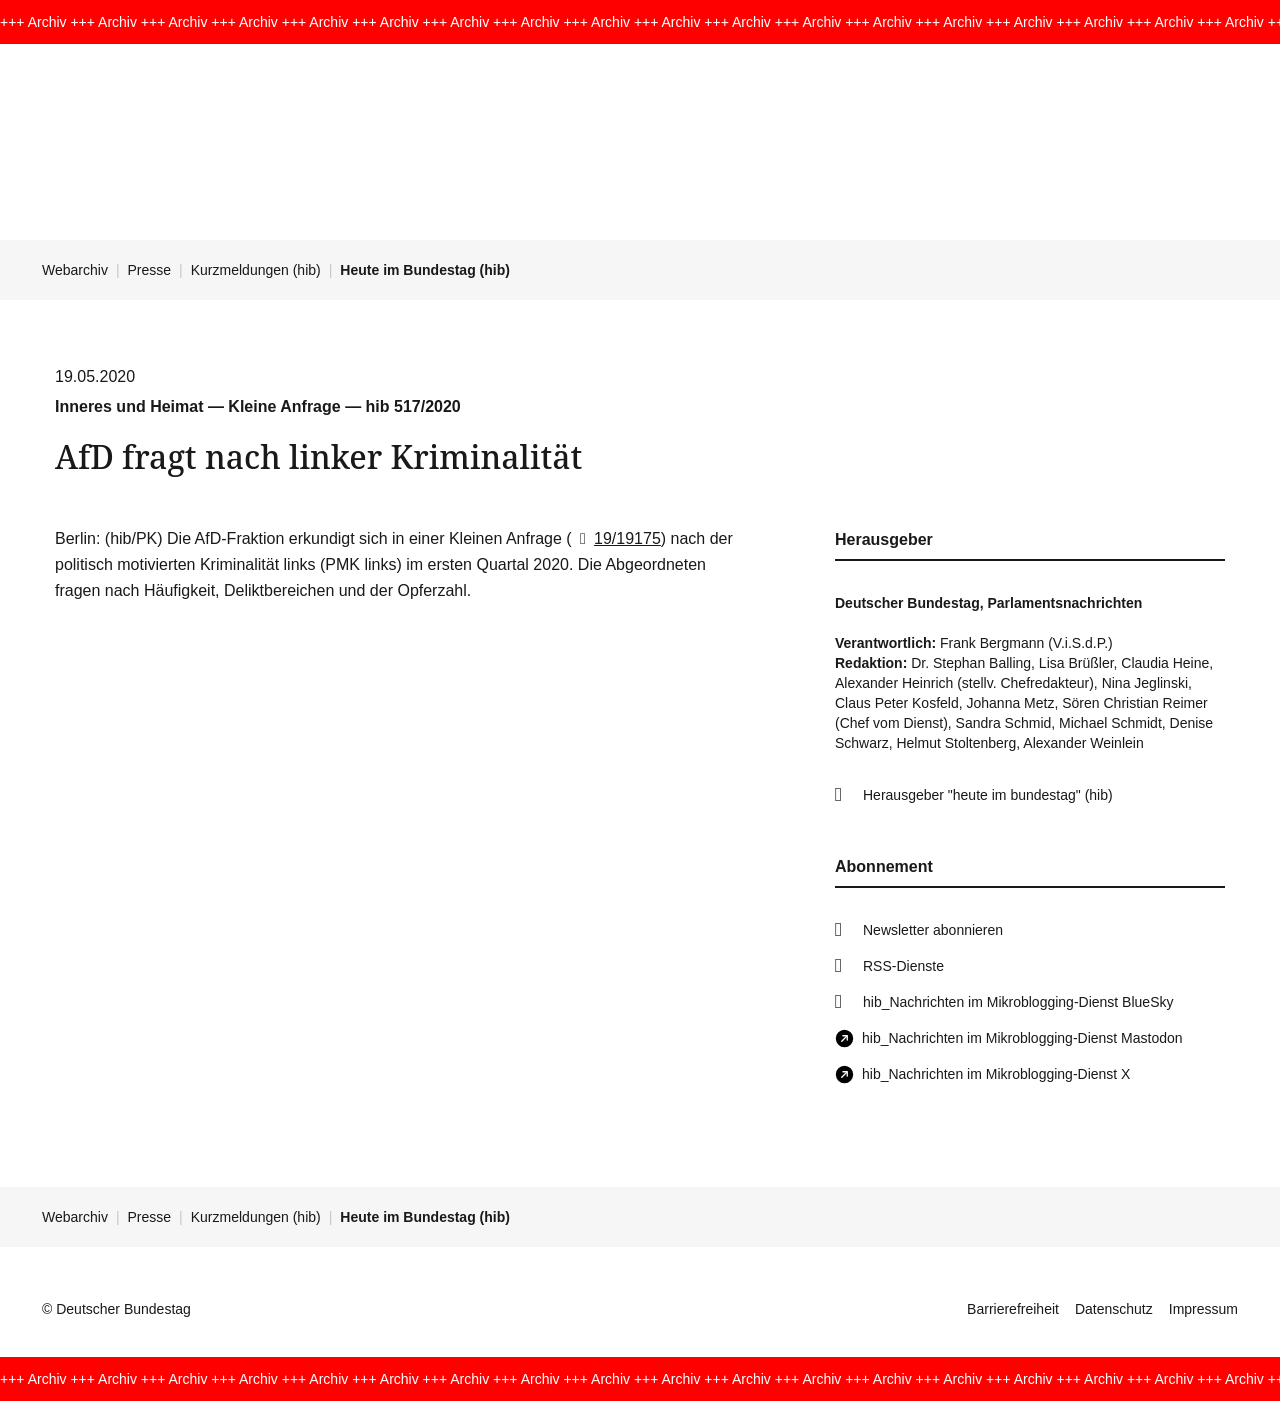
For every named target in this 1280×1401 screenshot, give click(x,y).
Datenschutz (1114, 1309)
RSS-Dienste (903, 966)
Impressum (1203, 1309)
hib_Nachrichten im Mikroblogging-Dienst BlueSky (1018, 1002)
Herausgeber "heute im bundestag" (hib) (988, 795)
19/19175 (616, 538)
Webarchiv (75, 270)
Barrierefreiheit (1013, 1309)
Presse (150, 270)
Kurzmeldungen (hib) (256, 270)
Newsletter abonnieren (933, 930)
